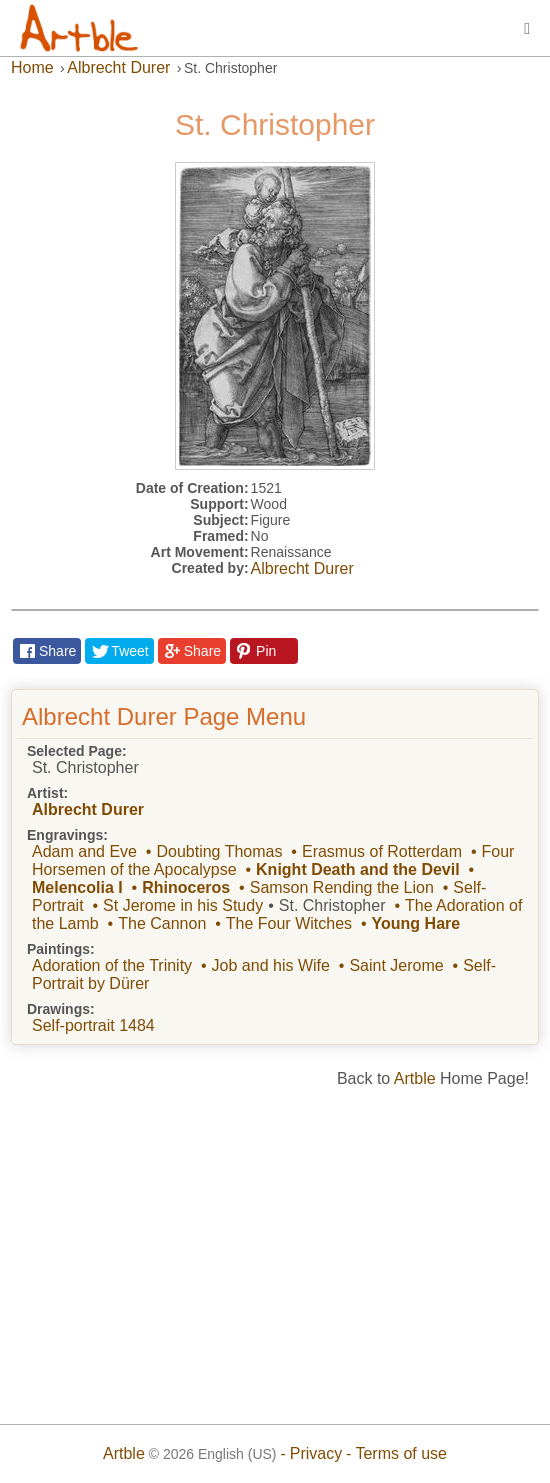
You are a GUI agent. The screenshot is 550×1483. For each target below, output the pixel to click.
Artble (415, 1078)
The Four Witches (289, 923)
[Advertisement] (275, 1249)
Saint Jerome (396, 965)
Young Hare (416, 923)
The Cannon (162, 923)
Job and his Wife (271, 965)
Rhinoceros (186, 887)
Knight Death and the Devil (358, 869)
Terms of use (401, 1453)
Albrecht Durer (302, 568)
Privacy (316, 1453)
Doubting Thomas (219, 851)
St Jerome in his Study (183, 905)
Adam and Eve (84, 851)
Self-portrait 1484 (93, 1025)
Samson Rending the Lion (342, 887)
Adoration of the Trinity (112, 965)
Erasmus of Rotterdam (382, 851)
